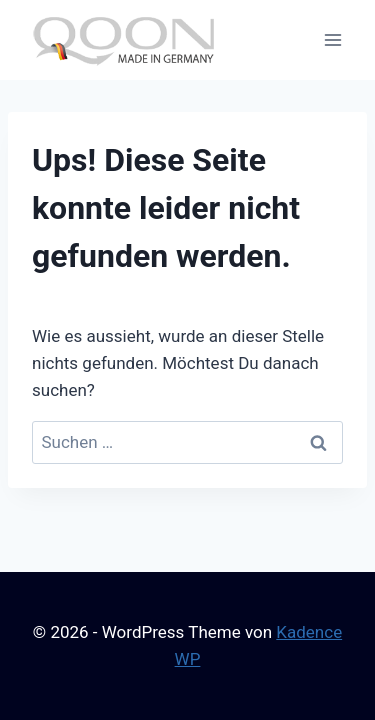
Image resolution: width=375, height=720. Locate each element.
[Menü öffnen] (332, 39)
